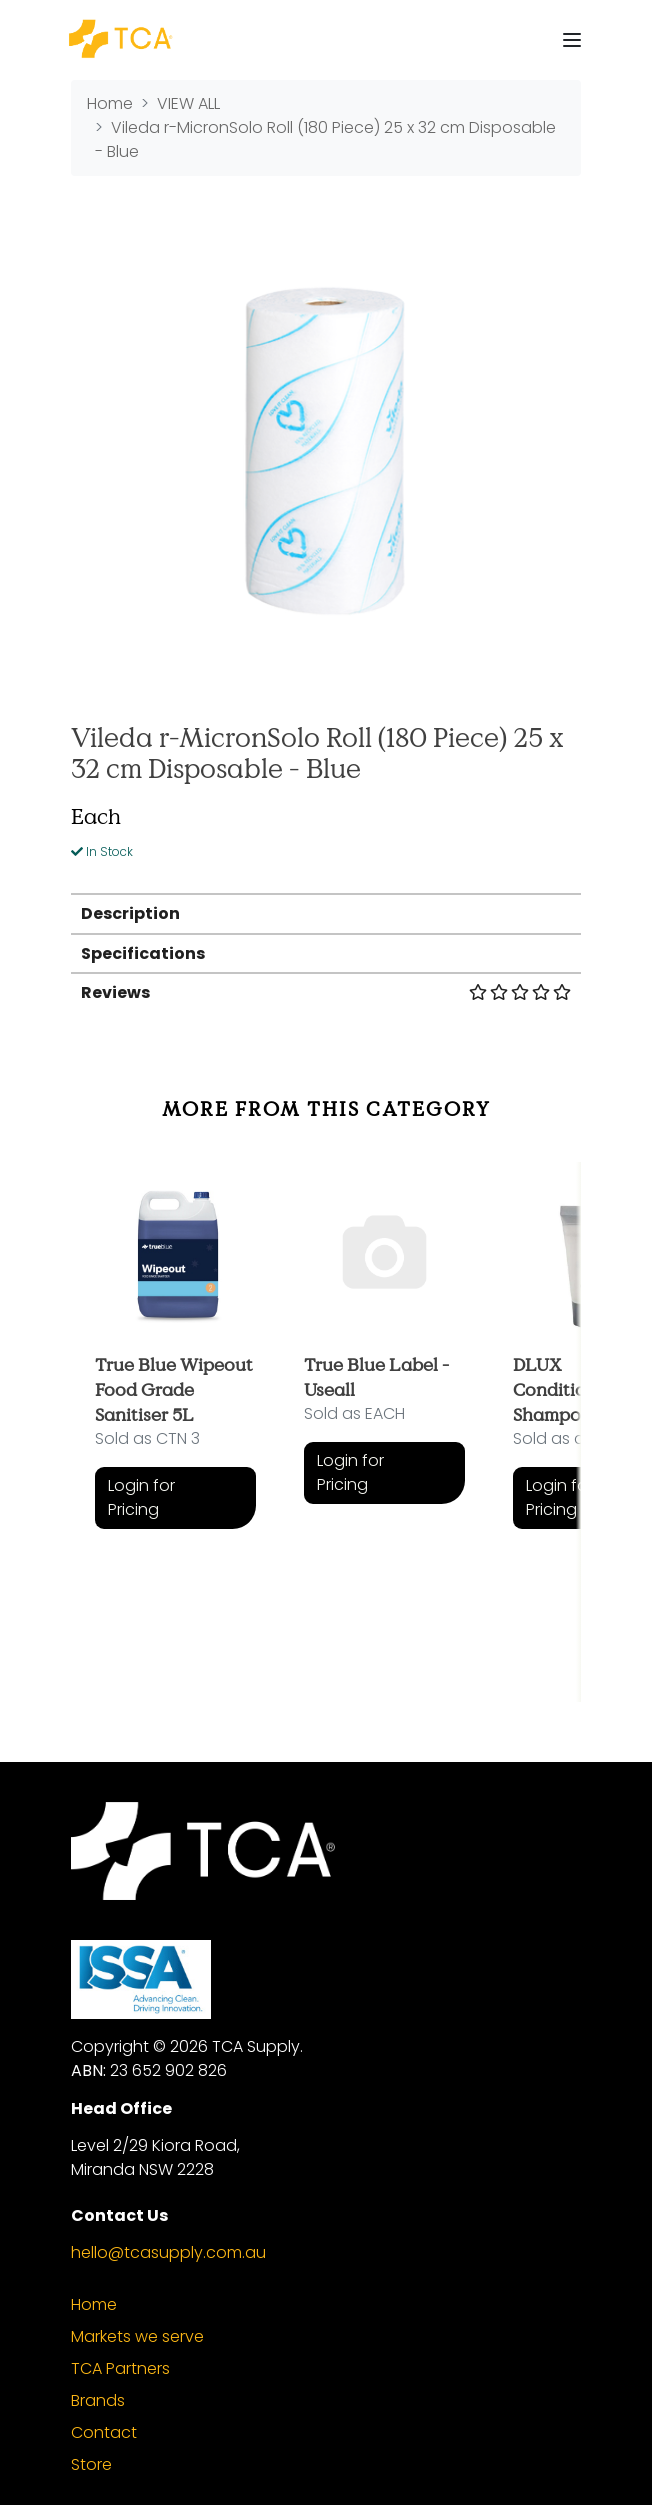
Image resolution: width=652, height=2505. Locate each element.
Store (91, 2464)
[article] (175, 1417)
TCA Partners (120, 2368)
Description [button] (130, 913)
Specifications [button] (143, 953)
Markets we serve (137, 2336)
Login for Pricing (141, 1497)
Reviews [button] (326, 992)
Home (94, 2304)
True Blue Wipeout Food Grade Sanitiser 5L (174, 1389)
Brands (98, 2400)
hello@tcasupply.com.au (168, 2252)
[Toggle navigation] (572, 40)
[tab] (326, 912)
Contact (104, 2432)
